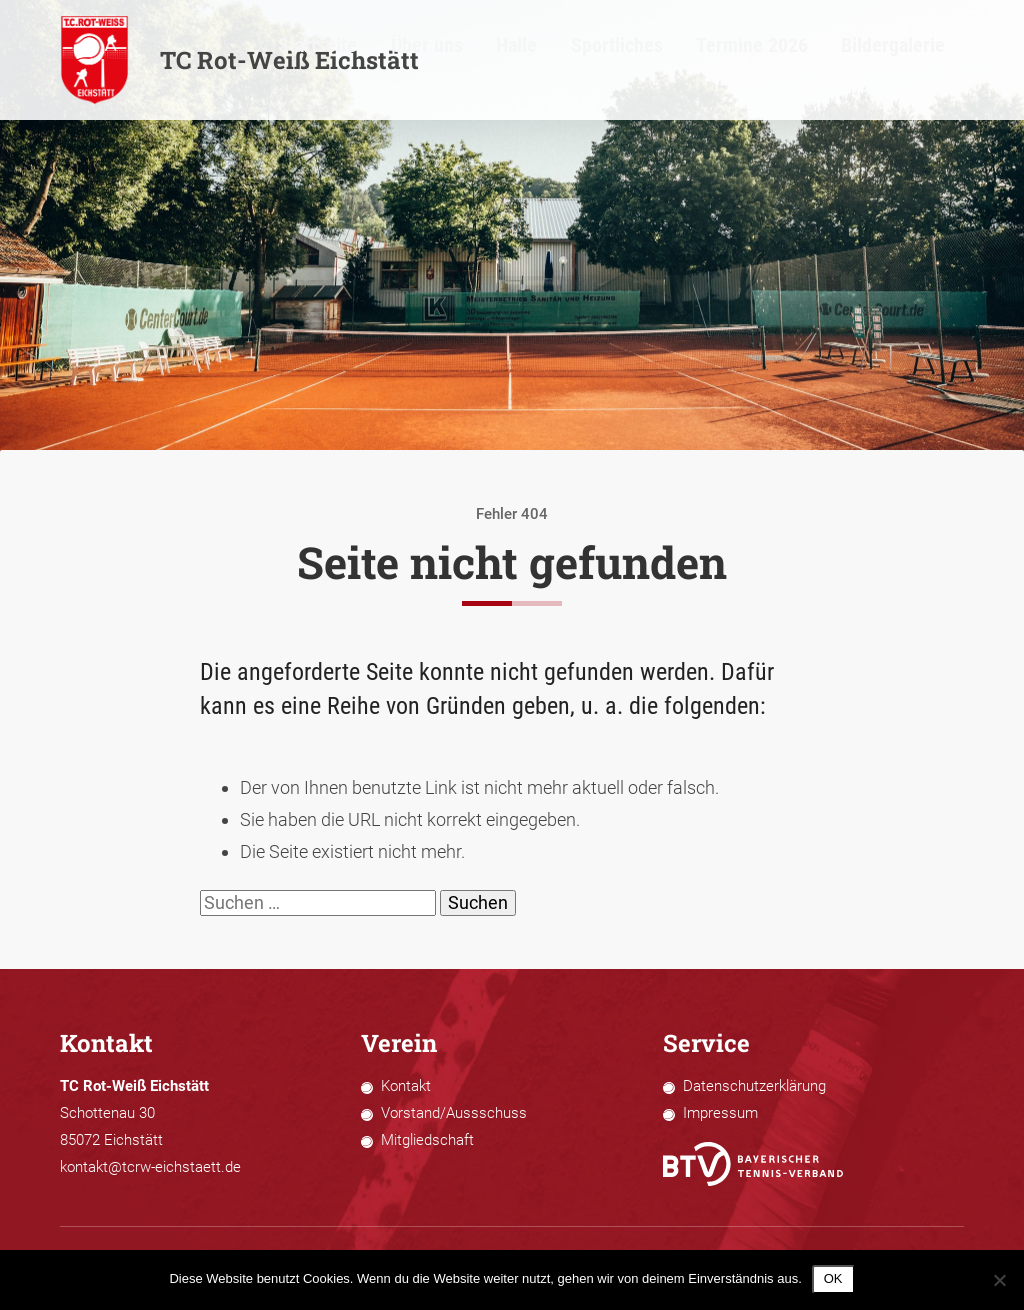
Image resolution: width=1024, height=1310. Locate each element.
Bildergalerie (931, 61)
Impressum (720, 1113)
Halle (662, 61)
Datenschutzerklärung (754, 1086)
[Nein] (999, 1280)
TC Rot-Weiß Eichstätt (239, 60)
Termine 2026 (830, 61)
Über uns (598, 61)
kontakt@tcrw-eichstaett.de (150, 1167)
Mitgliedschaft (427, 1140)
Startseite (521, 61)
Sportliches (734, 61)
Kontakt (406, 1086)
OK (833, 1278)
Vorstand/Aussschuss (454, 1113)
